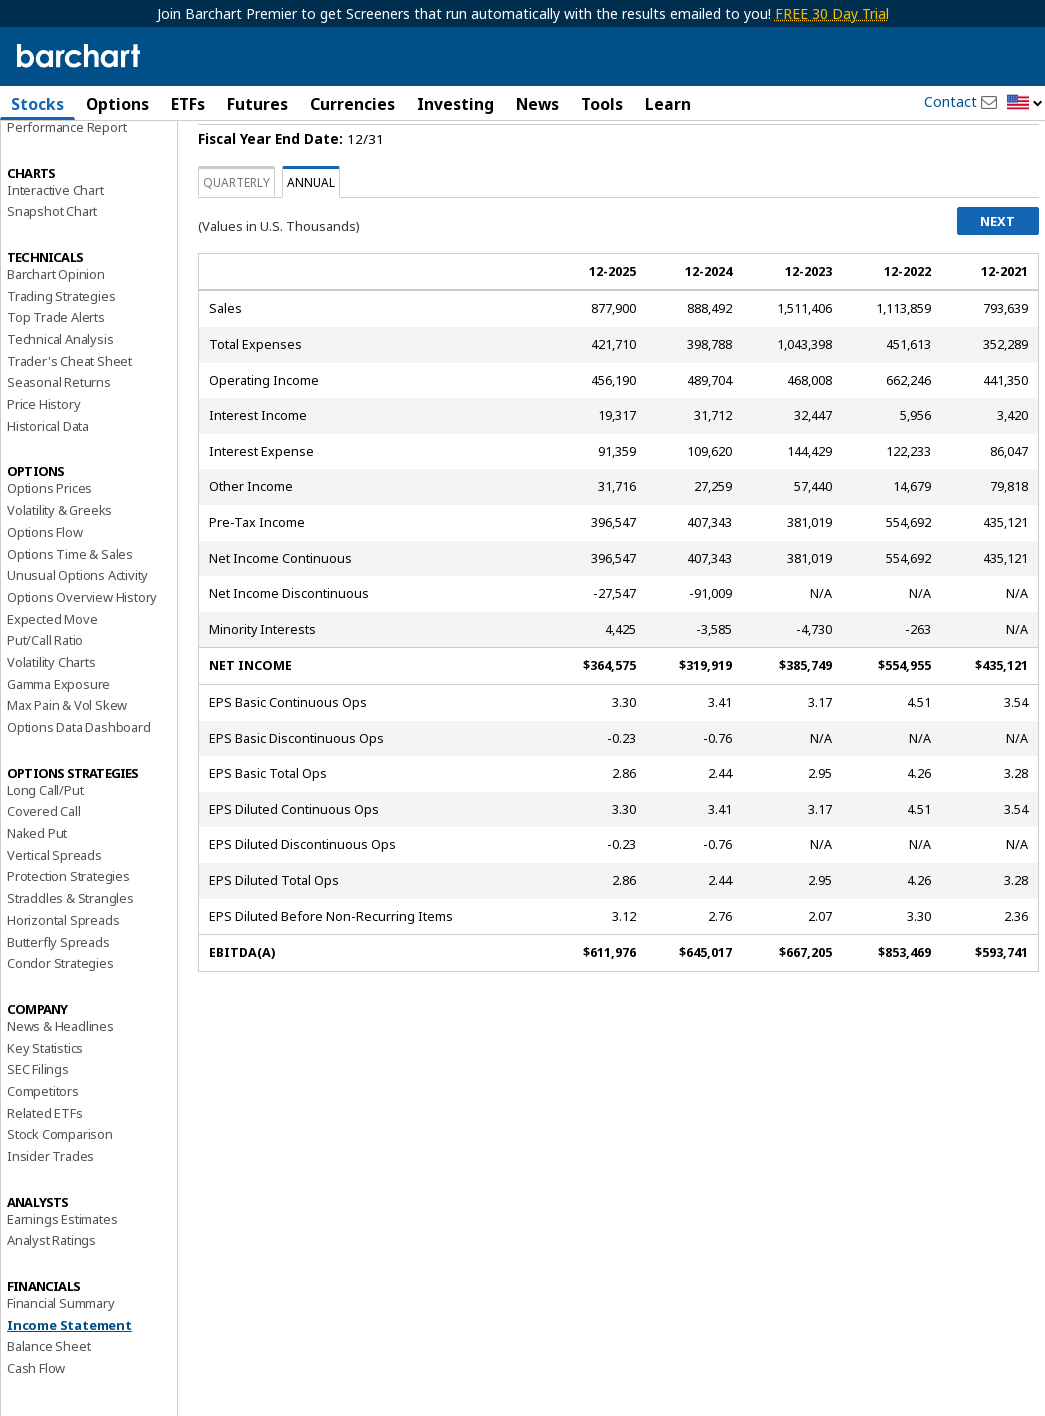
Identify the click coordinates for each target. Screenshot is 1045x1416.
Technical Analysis (60, 391)
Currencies (352, 104)
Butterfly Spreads (58, 993)
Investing (455, 104)
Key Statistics (45, 1099)
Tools (602, 104)
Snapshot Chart (52, 263)
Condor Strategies (60, 1015)
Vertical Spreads (54, 907)
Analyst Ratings (51, 1292)
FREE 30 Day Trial (832, 13)
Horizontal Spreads (63, 972)
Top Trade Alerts (56, 369)
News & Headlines (60, 1078)
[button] (1025, 103)
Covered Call (44, 863)
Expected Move (52, 670)
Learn (668, 104)
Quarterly (236, 234)
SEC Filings (38, 1121)
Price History (43, 456)
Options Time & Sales (70, 605)
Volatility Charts (51, 714)
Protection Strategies (68, 928)
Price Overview (51, 157)
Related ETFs (45, 1164)
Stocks (37, 104)
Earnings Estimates (62, 1271)
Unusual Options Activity (77, 627)
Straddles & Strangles (70, 950)
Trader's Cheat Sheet (69, 413)
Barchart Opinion (56, 326)
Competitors (43, 1143)
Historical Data (48, 478)
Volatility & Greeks (59, 562)
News (537, 104)
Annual (311, 234)
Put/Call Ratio (45, 692)
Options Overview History (82, 649)
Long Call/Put (45, 842)
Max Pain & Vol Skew (67, 757)
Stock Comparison (60, 1186)
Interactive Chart (55, 241)
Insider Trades (50, 1208)
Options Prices (49, 540)
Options (117, 104)
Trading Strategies (61, 347)
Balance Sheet (48, 1398)
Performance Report (66, 179)
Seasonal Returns (59, 434)
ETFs (188, 104)
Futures (257, 104)
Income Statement (69, 1377)
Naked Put (37, 885)
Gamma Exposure (58, 735)
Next (997, 273)
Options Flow (45, 584)
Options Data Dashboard (79, 779)
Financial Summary (61, 1355)
